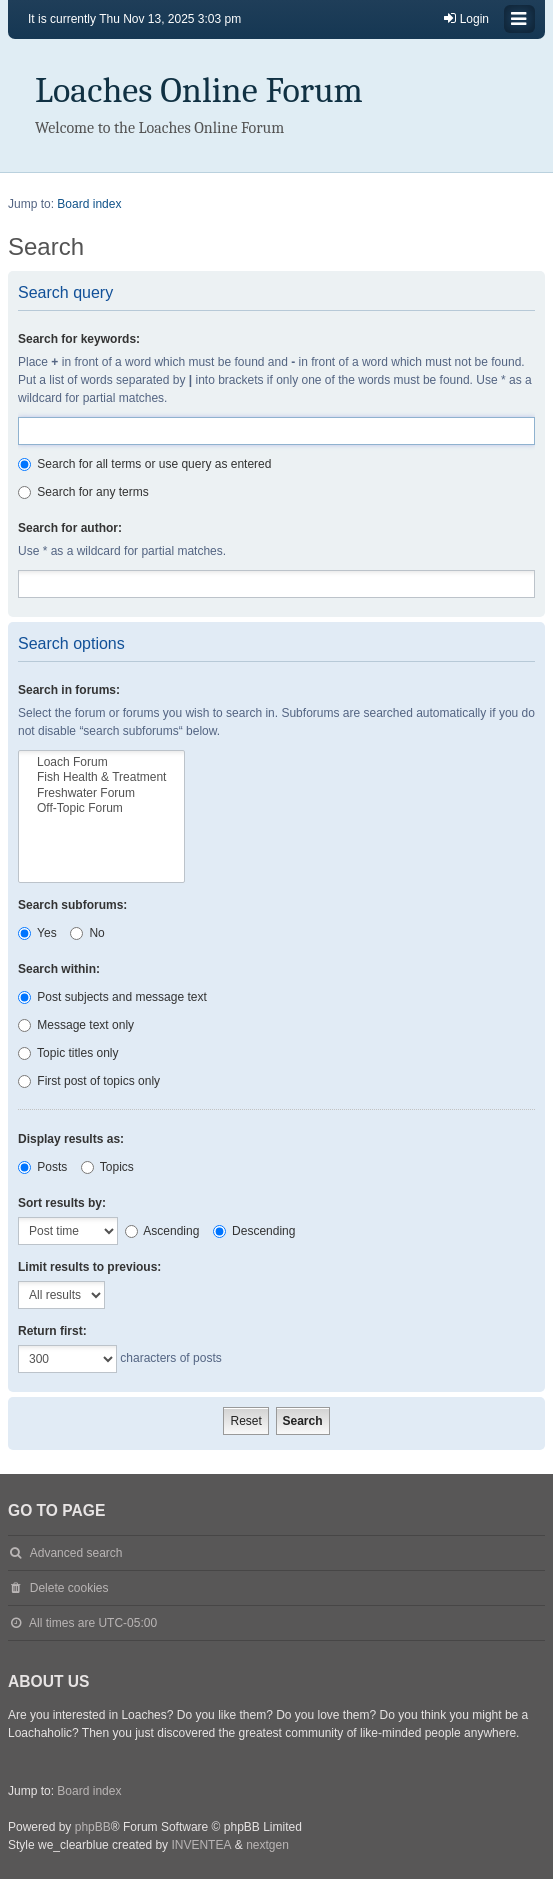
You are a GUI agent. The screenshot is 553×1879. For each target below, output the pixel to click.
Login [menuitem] (465, 18)
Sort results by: (62, 1203)
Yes (37, 933)
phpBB (93, 1827)
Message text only (76, 1025)
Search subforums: (72, 905)
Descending (254, 1231)
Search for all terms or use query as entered (144, 464)
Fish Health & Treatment (101, 777)
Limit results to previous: (89, 1267)
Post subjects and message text (112, 997)
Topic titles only (68, 1053)
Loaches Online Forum (199, 90)
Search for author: (70, 528)
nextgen (267, 1845)
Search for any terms (83, 492)
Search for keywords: (79, 339)
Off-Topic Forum (101, 808)
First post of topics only (89, 1081)
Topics (107, 1167)
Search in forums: (69, 690)
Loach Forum (101, 762)
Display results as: (71, 1139)
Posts (42, 1167)
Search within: (59, 969)
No (87, 933)
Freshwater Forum (101, 793)
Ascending (162, 1231)
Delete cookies (69, 1588)
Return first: (52, 1331)
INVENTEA (201, 1845)
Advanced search (76, 1553)
